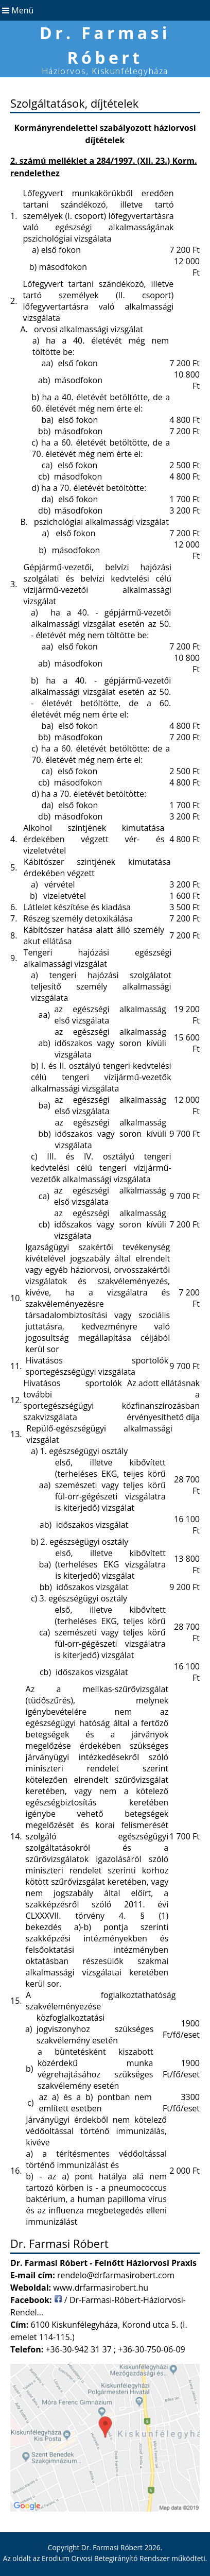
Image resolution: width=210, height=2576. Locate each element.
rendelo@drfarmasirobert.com (115, 2275)
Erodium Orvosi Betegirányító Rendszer (106, 2558)
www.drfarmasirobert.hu (100, 2287)
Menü (16, 10)
